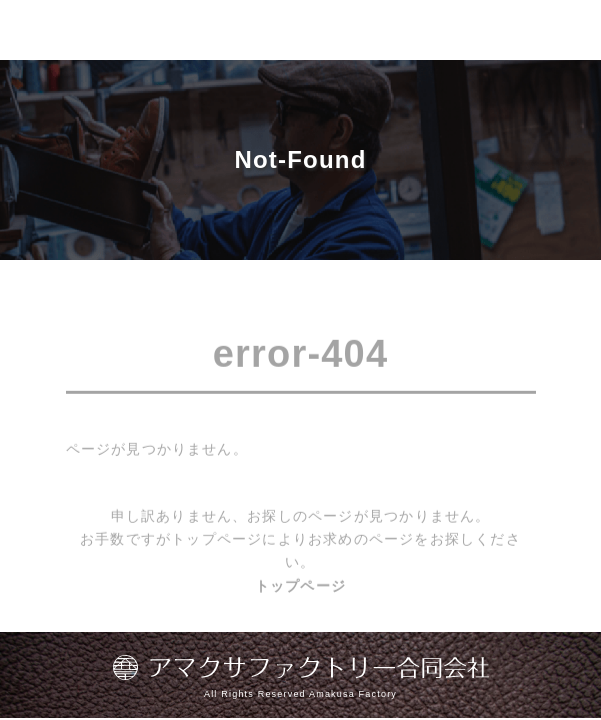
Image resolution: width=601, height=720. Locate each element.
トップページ (300, 588)
